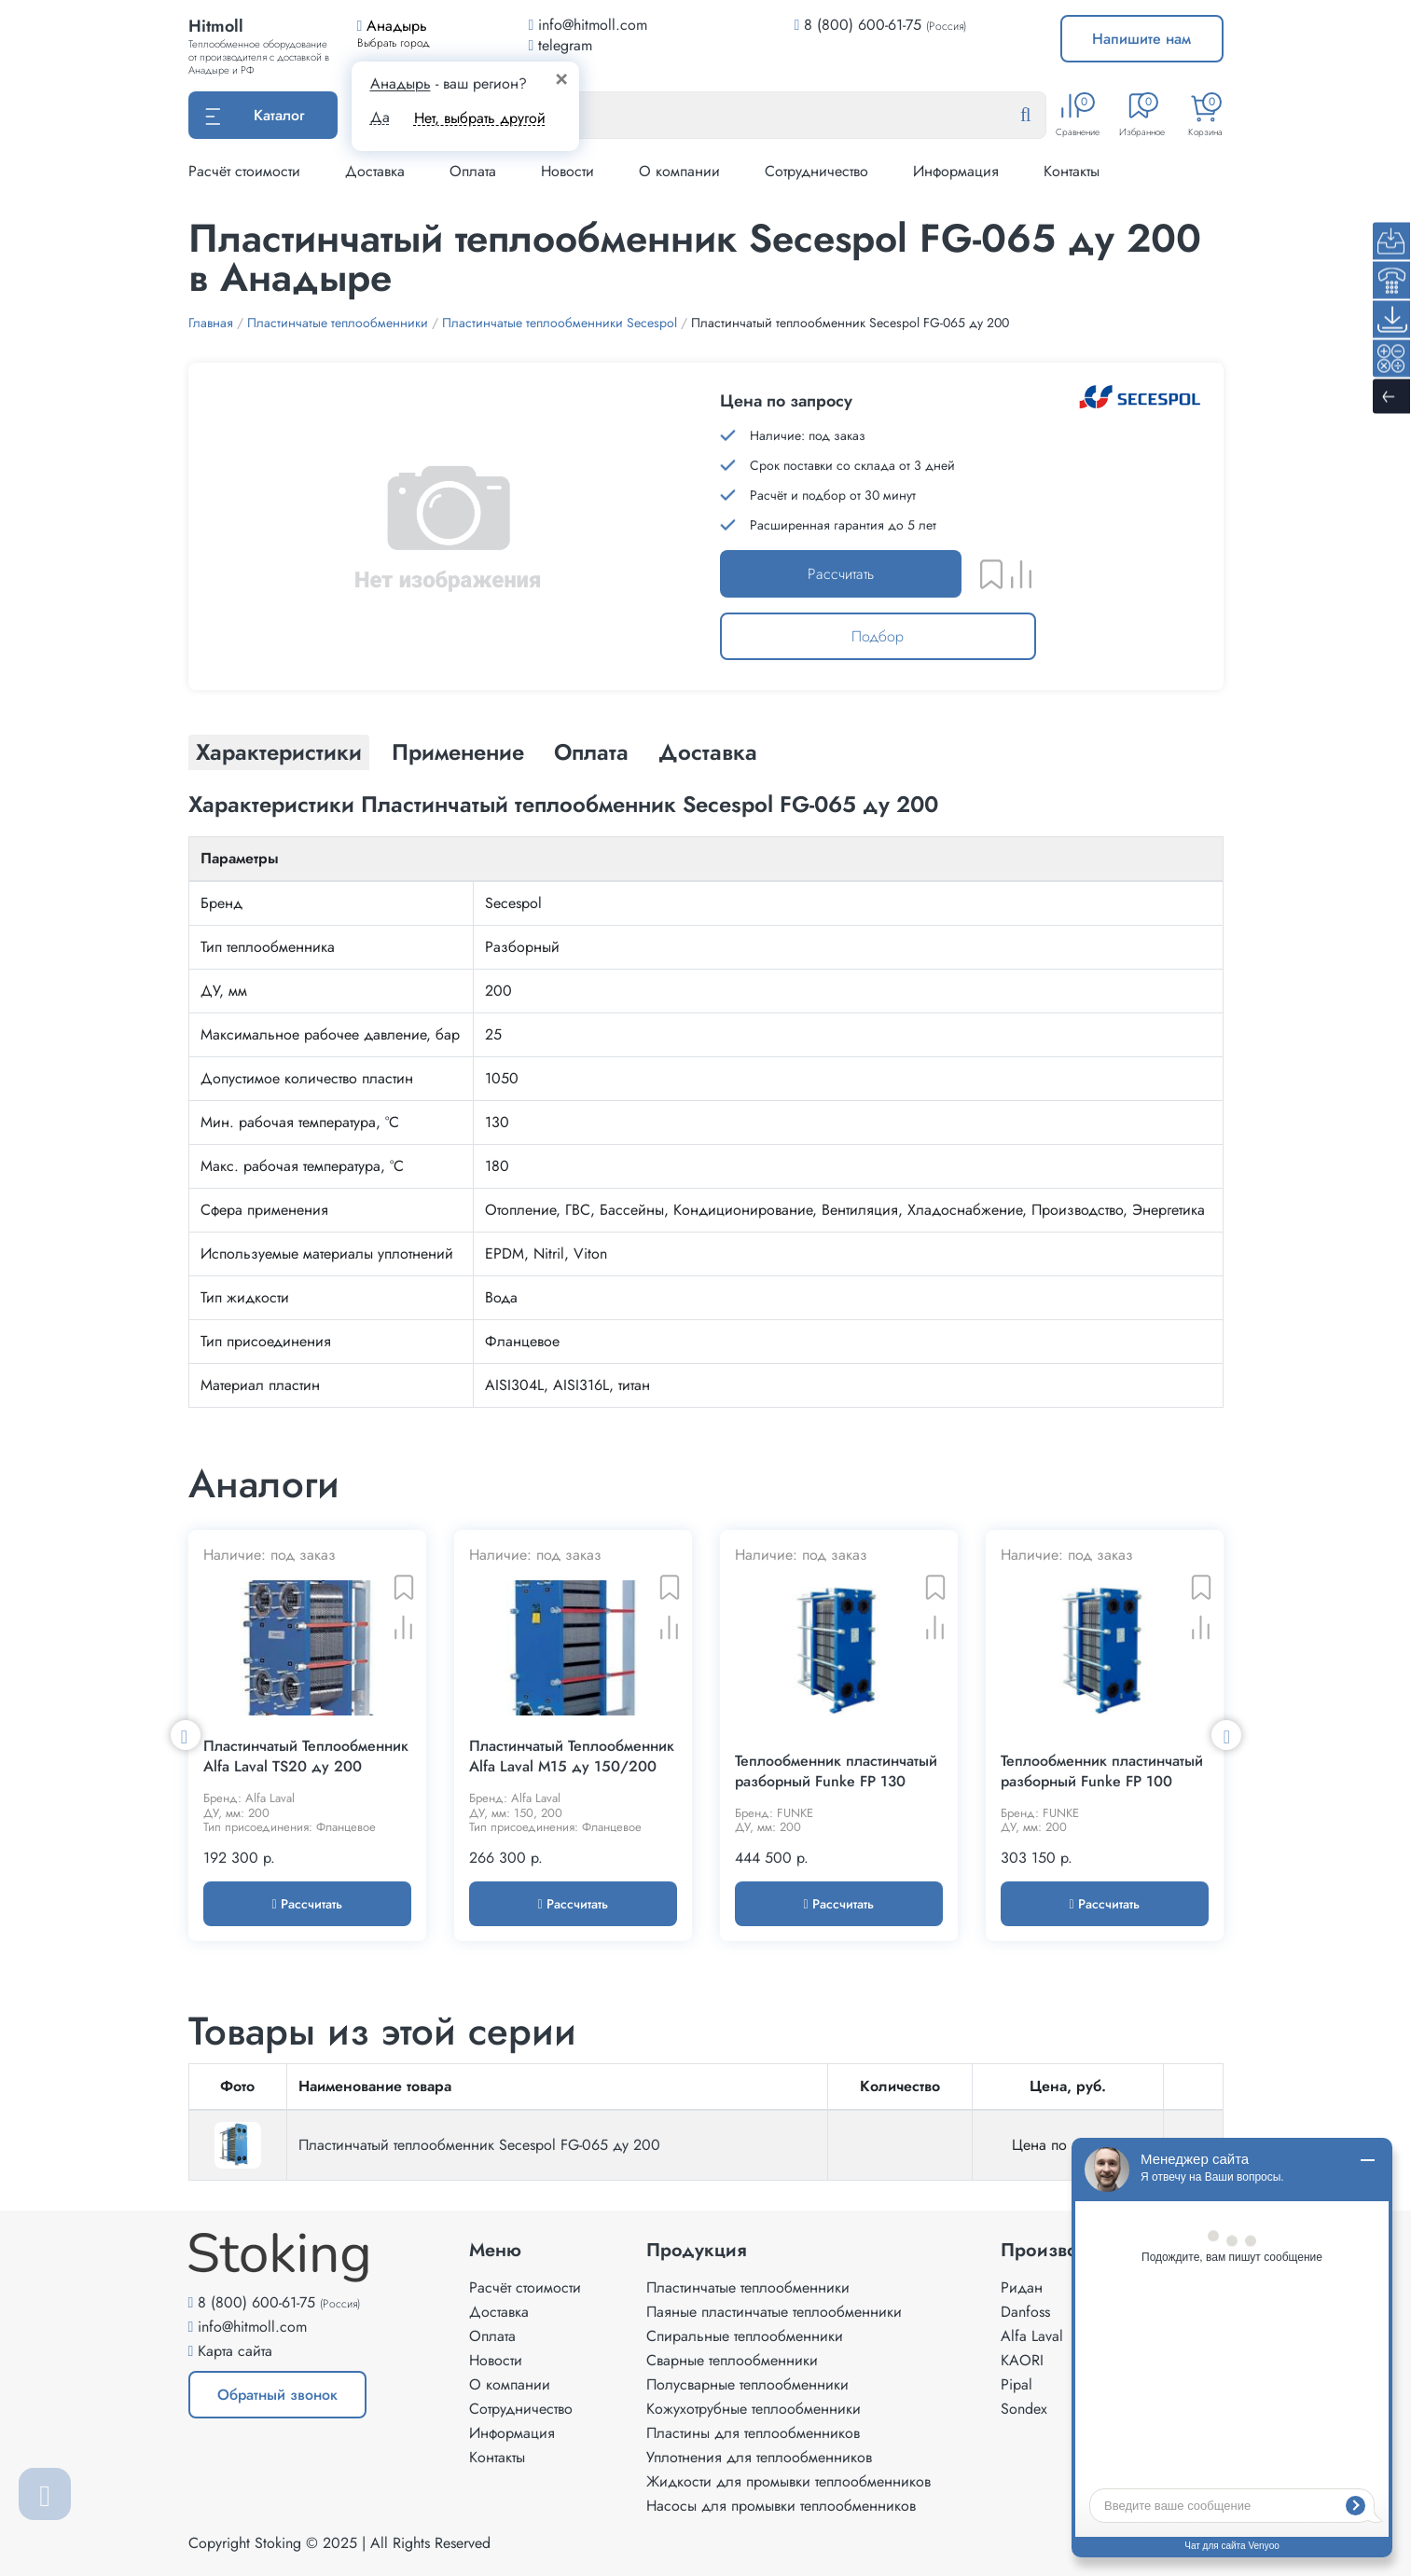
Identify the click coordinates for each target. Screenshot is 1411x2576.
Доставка (375, 171)
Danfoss (1025, 2311)
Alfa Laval (1032, 2336)
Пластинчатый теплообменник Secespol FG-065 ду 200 (479, 2145)
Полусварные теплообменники (747, 2384)
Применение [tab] (458, 752)
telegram (561, 45)
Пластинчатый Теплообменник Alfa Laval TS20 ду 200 (305, 1756)
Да (380, 117)
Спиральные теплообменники (744, 2336)
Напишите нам (1141, 38)
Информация (956, 171)
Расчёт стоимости (244, 171)
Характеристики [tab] (279, 752)
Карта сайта (235, 2351)
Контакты (1072, 171)
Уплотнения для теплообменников (759, 2457)
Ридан (1022, 2287)
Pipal (1016, 2384)
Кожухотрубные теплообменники (753, 2408)
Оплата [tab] (591, 752)
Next (1226, 1735)
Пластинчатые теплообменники (748, 2287)
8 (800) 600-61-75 (862, 24)
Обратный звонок (277, 2394)
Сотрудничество (816, 171)
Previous (186, 1735)
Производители (1070, 2250)
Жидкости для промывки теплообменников (788, 2481)
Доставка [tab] (707, 752)
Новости (567, 171)
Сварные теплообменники (732, 2360)
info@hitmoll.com (252, 2326)
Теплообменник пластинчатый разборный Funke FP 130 (836, 1771)
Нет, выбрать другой (480, 118)
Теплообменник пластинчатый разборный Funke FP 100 (1102, 1771)
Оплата (473, 171)
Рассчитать (841, 574)
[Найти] (1040, 116)
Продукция (696, 2250)
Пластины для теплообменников (753, 2433)
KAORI (1022, 2360)
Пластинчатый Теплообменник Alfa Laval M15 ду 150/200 (571, 1756)
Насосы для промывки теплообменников (781, 2505)
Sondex (1024, 2408)
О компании (679, 171)
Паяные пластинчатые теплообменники (774, 2311)
